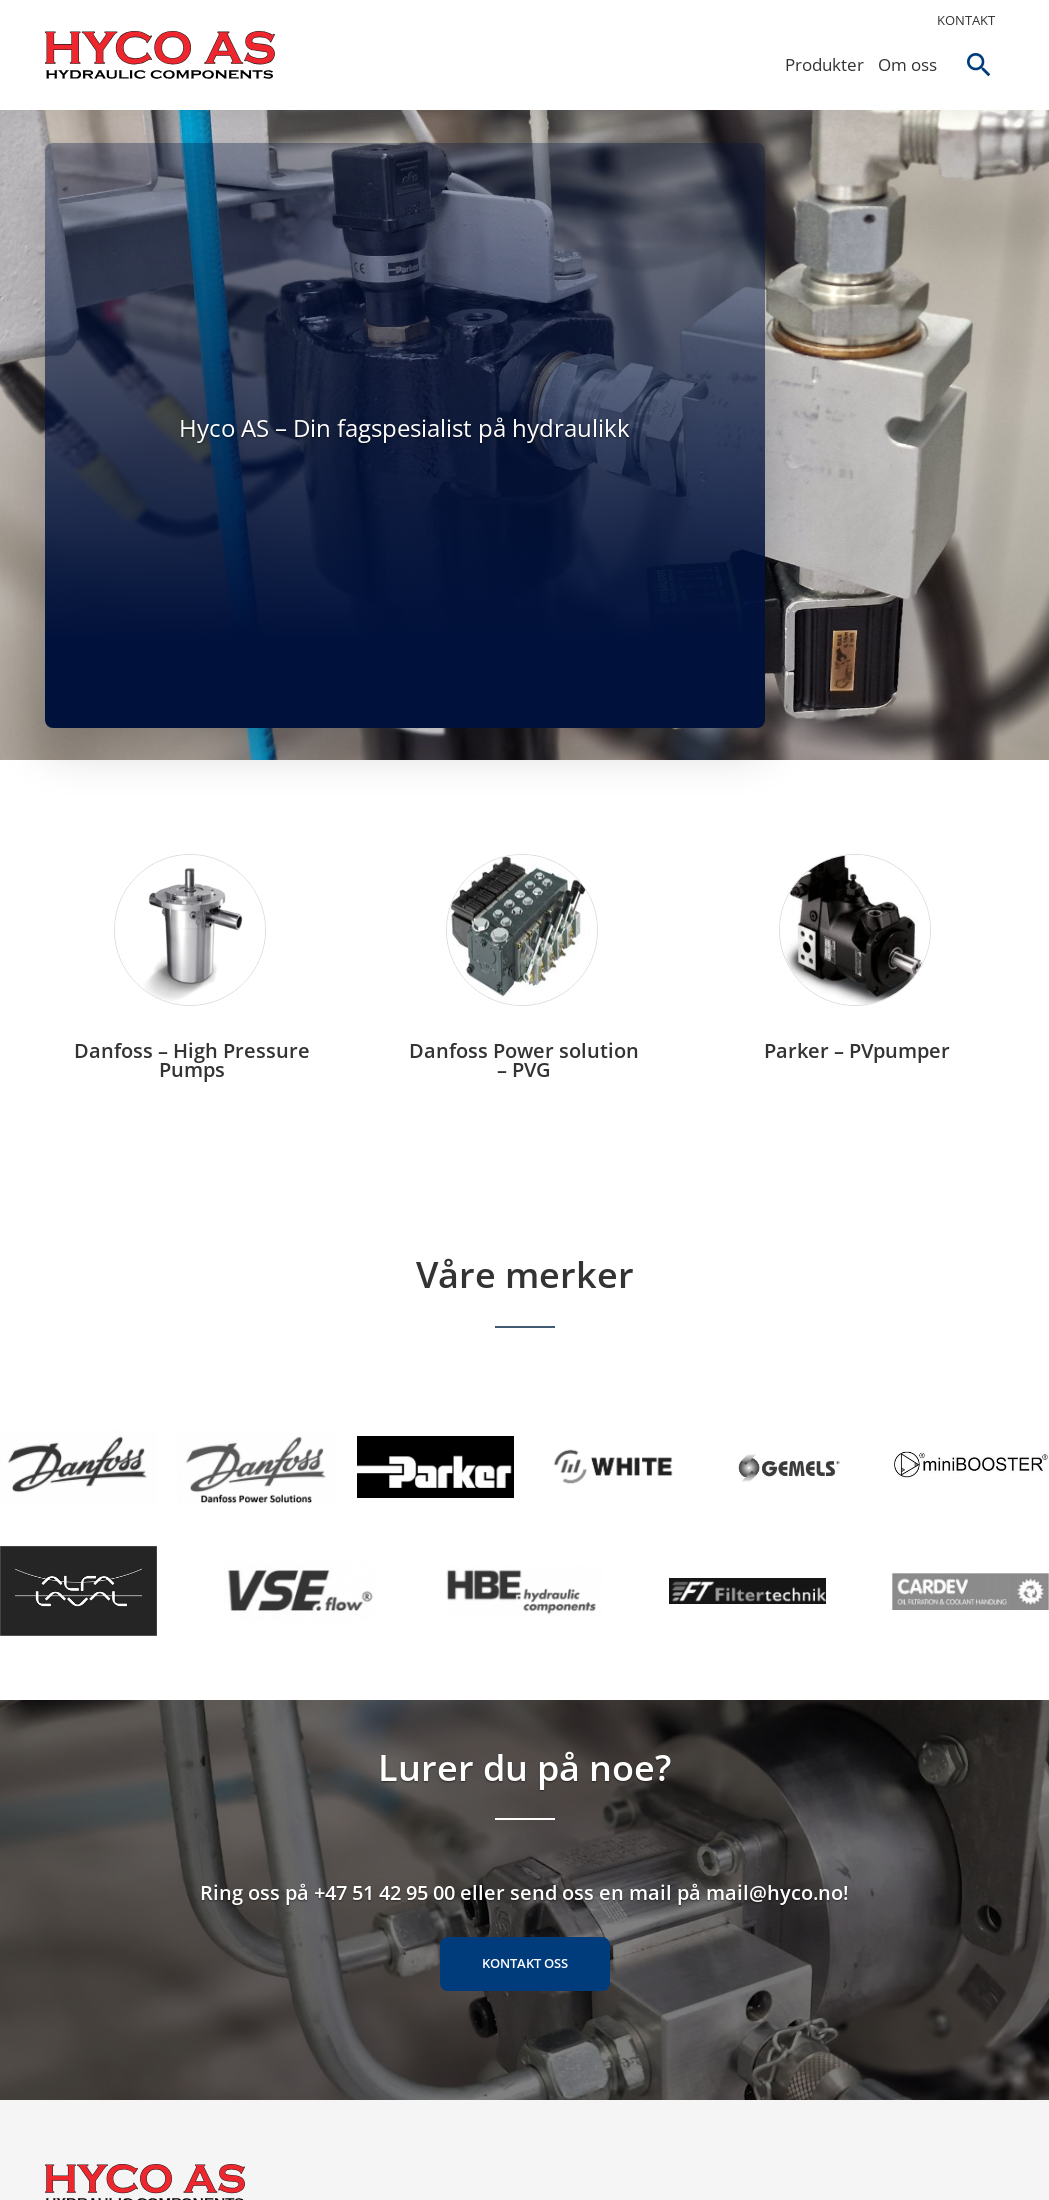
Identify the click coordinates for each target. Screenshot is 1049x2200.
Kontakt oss (525, 1963)
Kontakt (966, 20)
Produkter (824, 64)
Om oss (907, 64)
